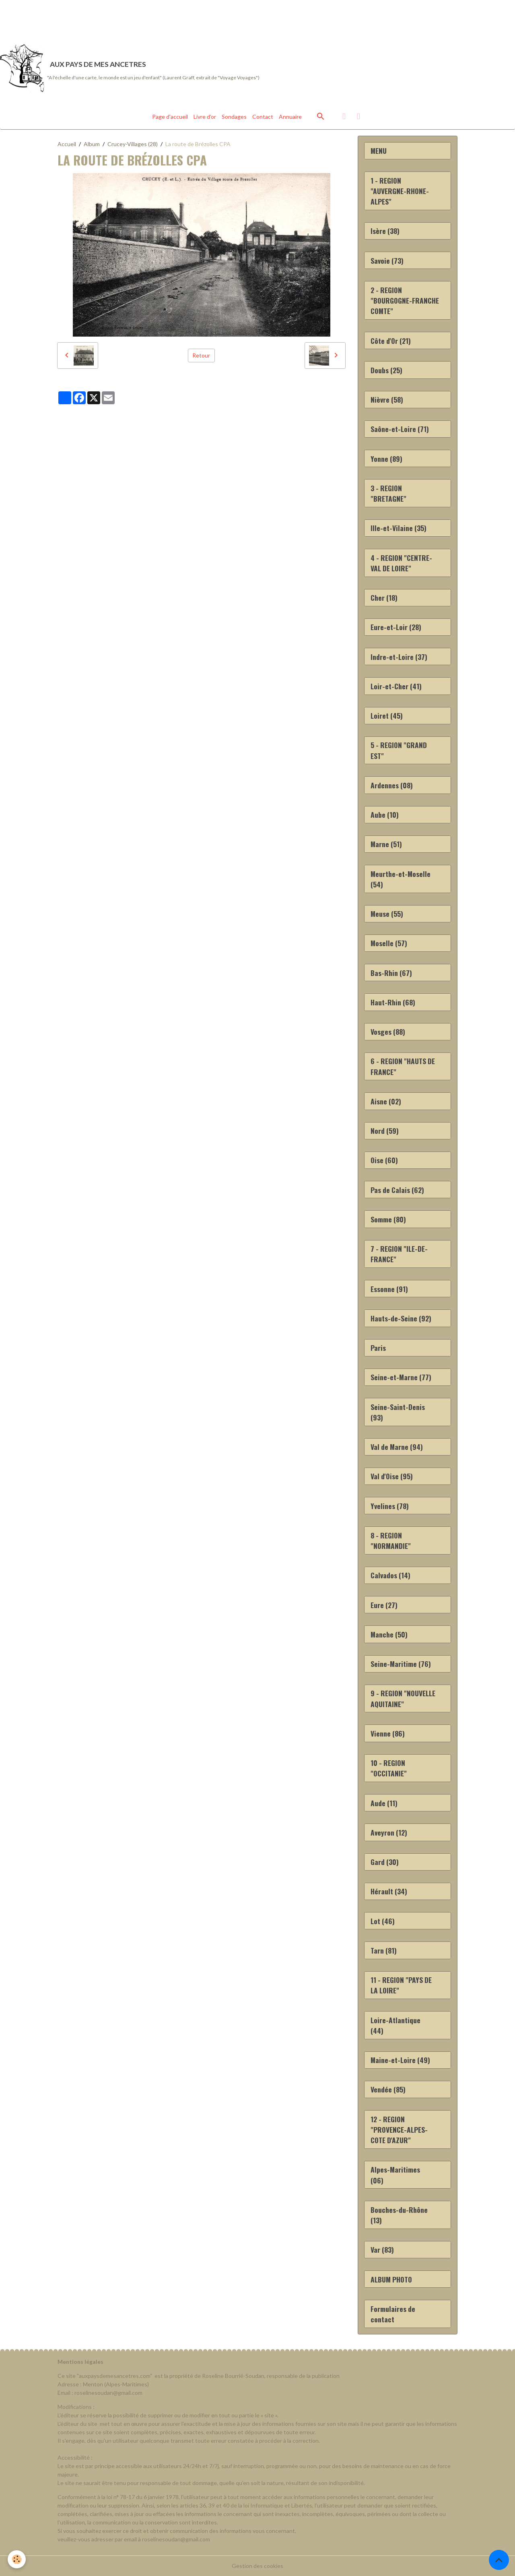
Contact (262, 116)
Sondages (234, 116)
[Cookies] (17, 2559)
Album (92, 144)
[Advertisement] (146, 18)
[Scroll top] (499, 2560)
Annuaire (290, 116)
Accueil (67, 144)
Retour (201, 355)
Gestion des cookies (257, 2565)
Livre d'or (205, 116)
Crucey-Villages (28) (132, 144)
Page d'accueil (170, 116)
